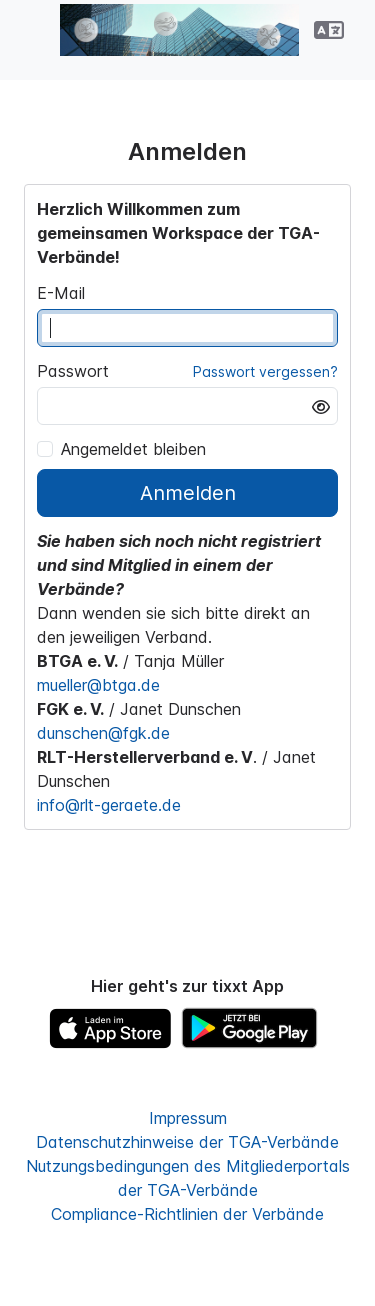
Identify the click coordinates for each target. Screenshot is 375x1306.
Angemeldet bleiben (121, 449)
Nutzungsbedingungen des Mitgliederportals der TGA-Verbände (188, 1178)
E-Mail (61, 293)
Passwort (73, 371)
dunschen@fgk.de (103, 733)
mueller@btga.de (98, 685)
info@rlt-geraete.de (109, 805)
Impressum (188, 1118)
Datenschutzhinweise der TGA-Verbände (187, 1142)
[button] (329, 30)
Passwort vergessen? (265, 371)
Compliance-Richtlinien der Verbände (187, 1214)
